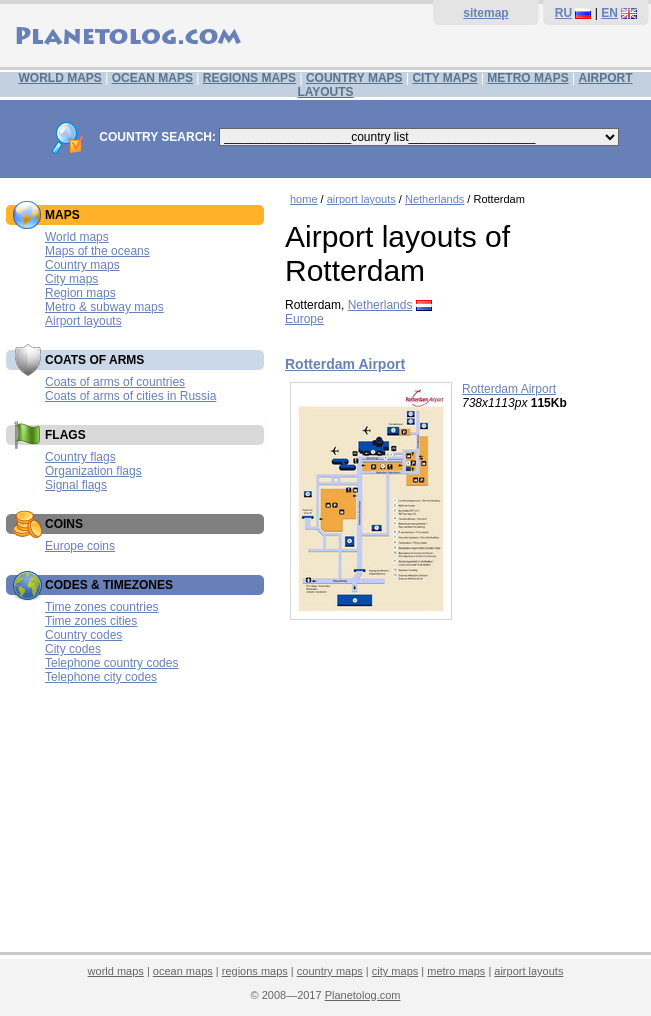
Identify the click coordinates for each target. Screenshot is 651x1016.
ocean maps (183, 971)
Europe (304, 319)
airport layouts (361, 199)
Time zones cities (91, 621)
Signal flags (76, 485)
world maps (116, 971)
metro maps (456, 971)
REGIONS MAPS (249, 78)
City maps (71, 279)
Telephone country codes (111, 663)
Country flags (80, 457)
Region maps (80, 293)
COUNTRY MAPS (354, 78)
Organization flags (93, 471)
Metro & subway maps (104, 307)
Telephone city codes (101, 677)
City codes (73, 649)
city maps (395, 971)
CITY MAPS (444, 78)
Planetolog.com (363, 995)
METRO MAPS (527, 78)
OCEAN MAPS (152, 78)
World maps (77, 237)
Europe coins (80, 546)
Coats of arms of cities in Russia (130, 396)
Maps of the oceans (97, 251)
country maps (330, 971)
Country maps (82, 265)
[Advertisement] (463, 800)
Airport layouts (83, 321)
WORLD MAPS (60, 78)
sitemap (485, 13)
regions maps (255, 971)
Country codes (83, 635)
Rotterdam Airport (345, 364)
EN (609, 13)
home (304, 199)
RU (563, 13)
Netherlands (434, 199)
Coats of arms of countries (115, 382)
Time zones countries (102, 607)
